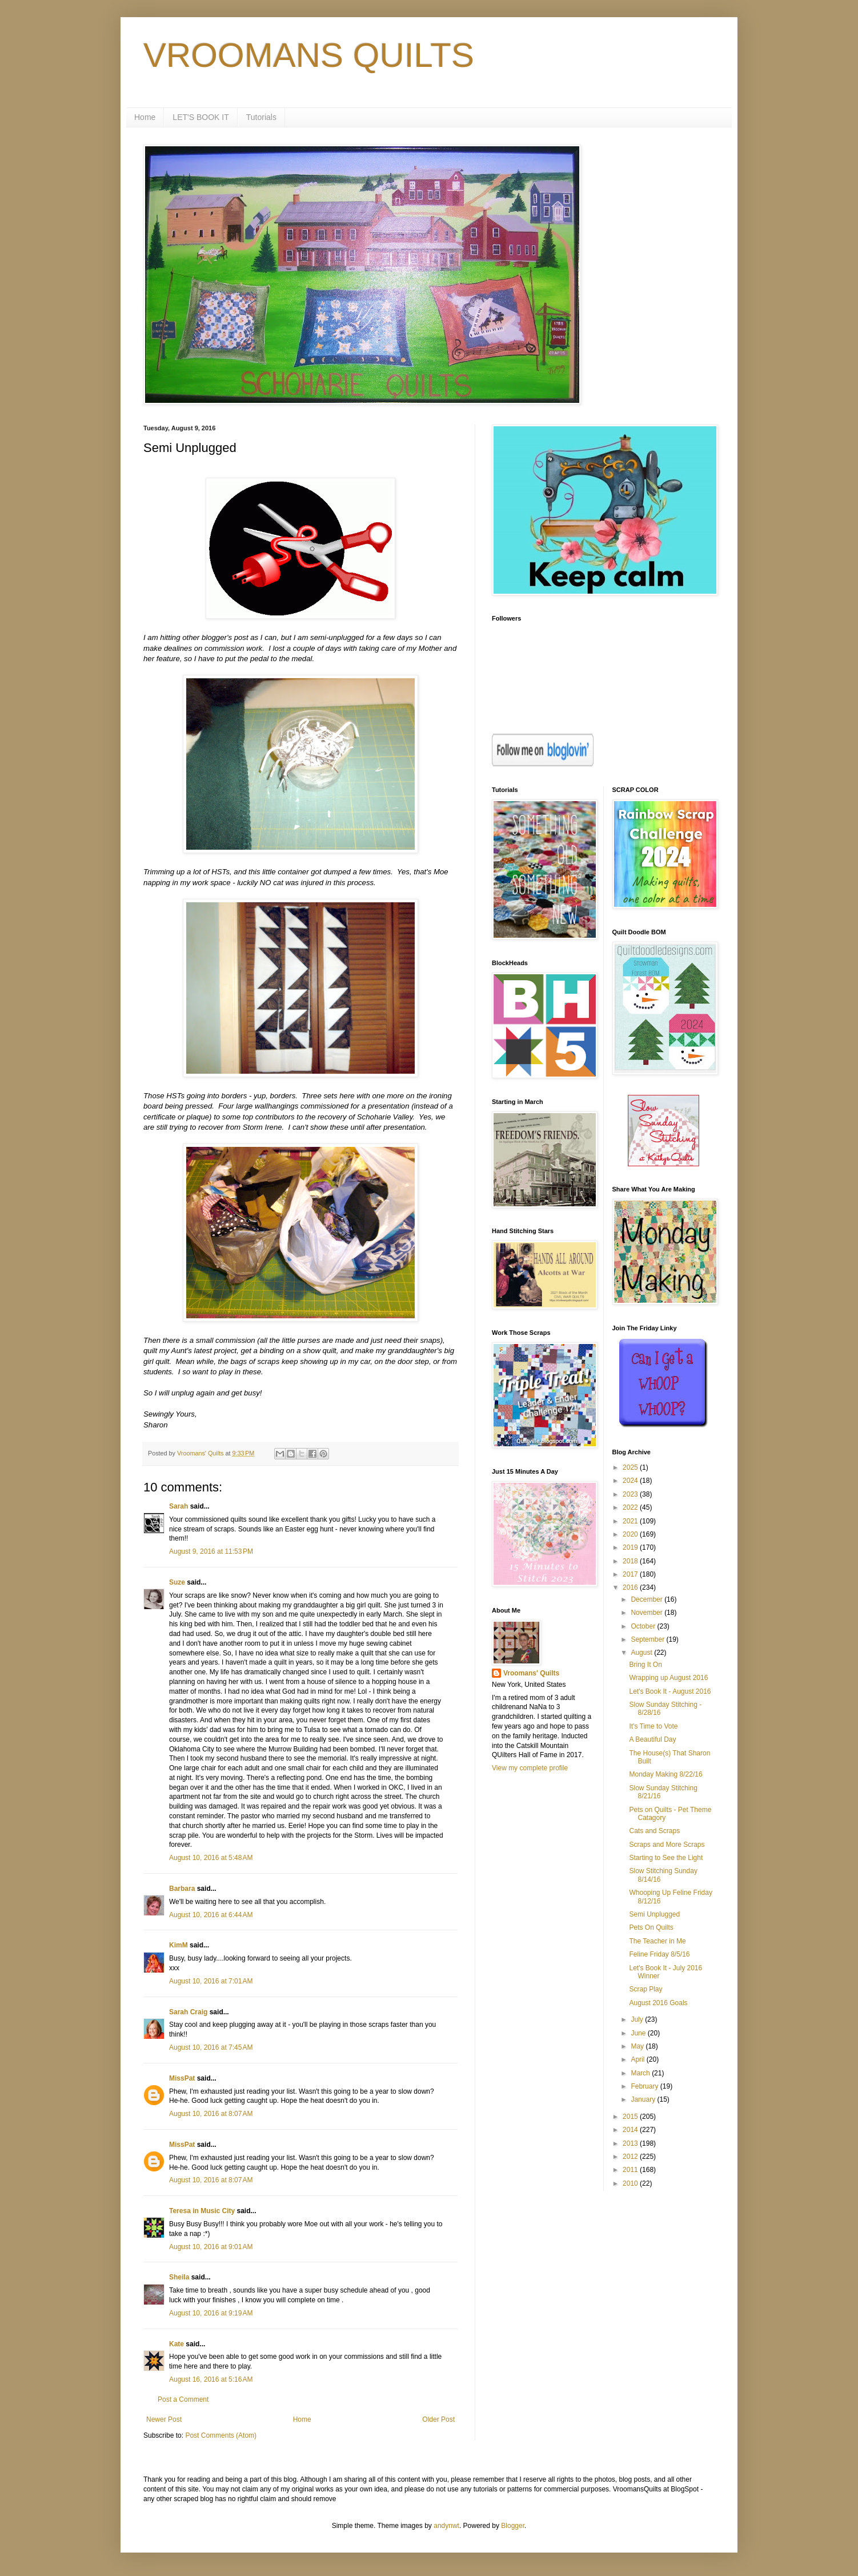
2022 (631, 1507)
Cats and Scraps (654, 1831)
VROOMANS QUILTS (308, 55)
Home (144, 117)
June (639, 2033)
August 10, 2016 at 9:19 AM (210, 2313)
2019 (631, 1547)
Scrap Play (645, 1989)
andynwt (446, 2526)
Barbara (182, 1889)
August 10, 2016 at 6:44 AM (210, 1915)
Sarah (178, 1506)
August (642, 1653)
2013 (631, 2143)
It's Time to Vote (653, 1726)
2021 (631, 1521)
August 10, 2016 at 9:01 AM (210, 2247)
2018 (631, 1561)
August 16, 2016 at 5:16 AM (210, 2379)
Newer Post (164, 2419)
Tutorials (261, 117)
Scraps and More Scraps (666, 1845)
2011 (631, 2170)
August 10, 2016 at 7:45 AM (210, 2047)
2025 (631, 1467)
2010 (631, 2183)
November (647, 1613)
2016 (631, 1587)
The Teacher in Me (657, 1941)
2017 (631, 1574)
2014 (631, 2130)
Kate (176, 2344)
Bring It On (645, 1665)
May (638, 2046)
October (644, 1626)
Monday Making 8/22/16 (665, 1774)
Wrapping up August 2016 (668, 1678)
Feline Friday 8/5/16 (659, 1954)
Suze (177, 1582)
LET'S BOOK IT (200, 117)
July (638, 2019)
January (644, 2099)
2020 (631, 1534)
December (647, 1599)
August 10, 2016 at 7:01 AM (210, 1981)
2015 (631, 2117)
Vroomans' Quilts (531, 1673)
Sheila (179, 2277)
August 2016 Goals (658, 2003)
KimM (178, 1945)
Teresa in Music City (202, 2211)
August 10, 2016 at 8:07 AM (210, 2114)
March (641, 2073)
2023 (631, 1494)
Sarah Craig (188, 2012)
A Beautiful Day (652, 1739)
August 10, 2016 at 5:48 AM (210, 1858)
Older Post (438, 2419)
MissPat (182, 2078)
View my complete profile (530, 1768)
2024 (631, 1481)
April (638, 2059)
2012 (631, 2157)
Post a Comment (183, 2399)
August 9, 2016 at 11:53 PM (211, 1551)
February (645, 2086)
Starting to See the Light (666, 1858)
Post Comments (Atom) (220, 2435)
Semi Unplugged (654, 1914)
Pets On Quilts (651, 1927)
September (648, 1639)
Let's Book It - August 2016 (670, 1691)
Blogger (512, 2526)
